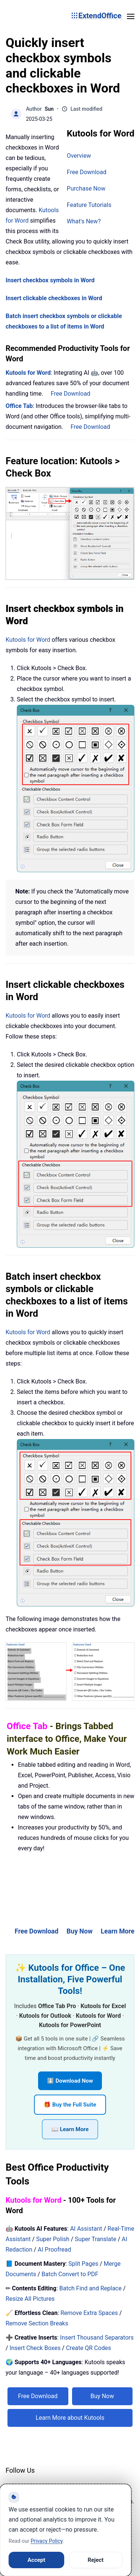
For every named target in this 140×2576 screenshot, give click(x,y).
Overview (79, 155)
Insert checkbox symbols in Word (50, 280)
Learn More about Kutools (70, 2417)
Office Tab (19, 405)
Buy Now (79, 1931)
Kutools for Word (28, 372)
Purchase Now (86, 188)
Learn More (117, 1931)
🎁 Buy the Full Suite (70, 2104)
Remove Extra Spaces (89, 2312)
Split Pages (83, 2263)
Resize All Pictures (30, 2298)
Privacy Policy (46, 2541)
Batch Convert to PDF (69, 2274)
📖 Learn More (70, 2129)
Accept (36, 2560)
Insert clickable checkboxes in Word (54, 298)
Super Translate (95, 2239)
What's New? (84, 221)
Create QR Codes (88, 2348)
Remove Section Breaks (37, 2323)
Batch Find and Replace (90, 2288)
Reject (96, 2560)
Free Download (86, 172)
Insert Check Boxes (35, 2348)
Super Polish (52, 2239)
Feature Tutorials (89, 204)
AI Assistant (86, 2228)
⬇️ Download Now (70, 2080)
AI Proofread (54, 2249)
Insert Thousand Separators (97, 2337)
